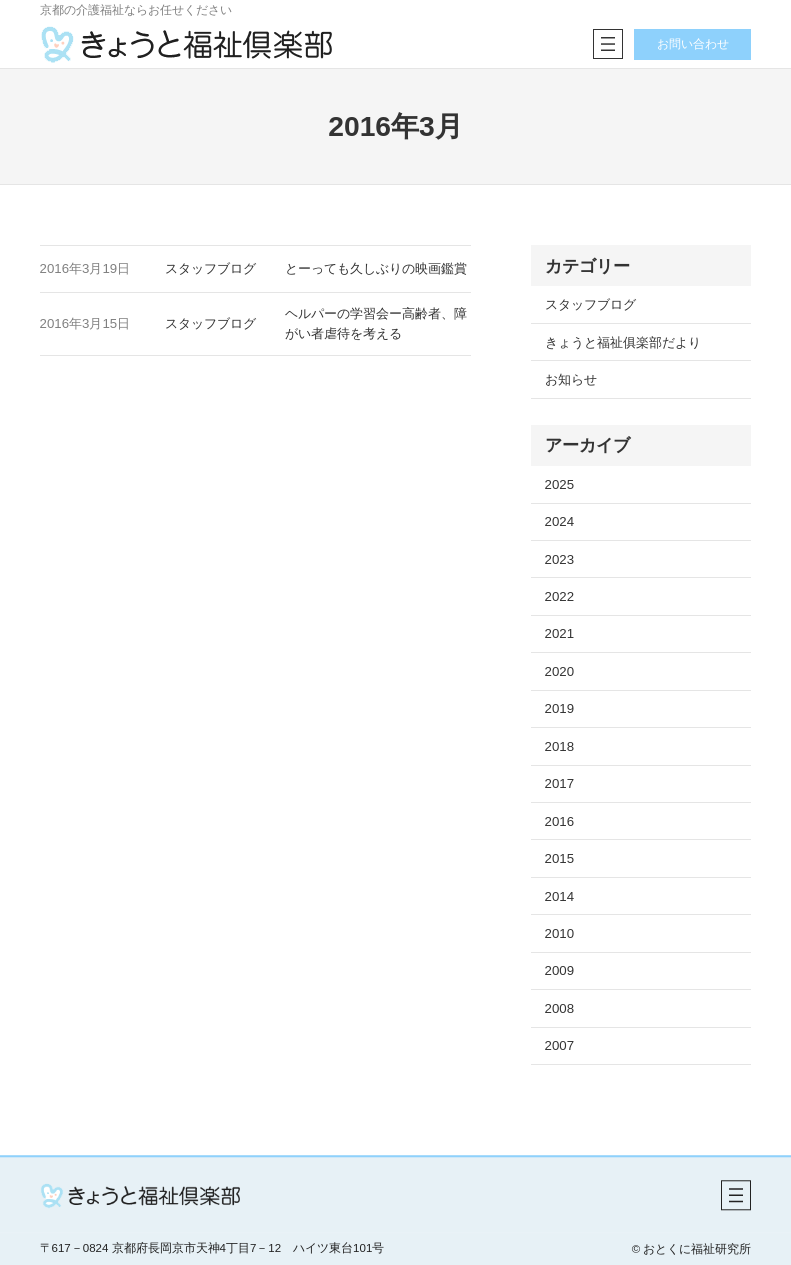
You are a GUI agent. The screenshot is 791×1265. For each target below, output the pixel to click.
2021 (559, 633)
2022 (559, 596)
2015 (559, 858)
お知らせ (571, 379)
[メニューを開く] (608, 44)
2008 (559, 1008)
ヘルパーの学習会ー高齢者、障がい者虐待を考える (376, 323)
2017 (559, 783)
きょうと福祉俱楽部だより (623, 342)
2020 (559, 671)
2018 (559, 746)
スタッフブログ (210, 268)
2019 (559, 708)
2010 (559, 933)
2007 (559, 1045)
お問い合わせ (693, 44)
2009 (559, 970)
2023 (559, 559)
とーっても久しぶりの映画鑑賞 (376, 268)
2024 (559, 521)
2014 (559, 896)
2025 (559, 484)
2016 (559, 821)
